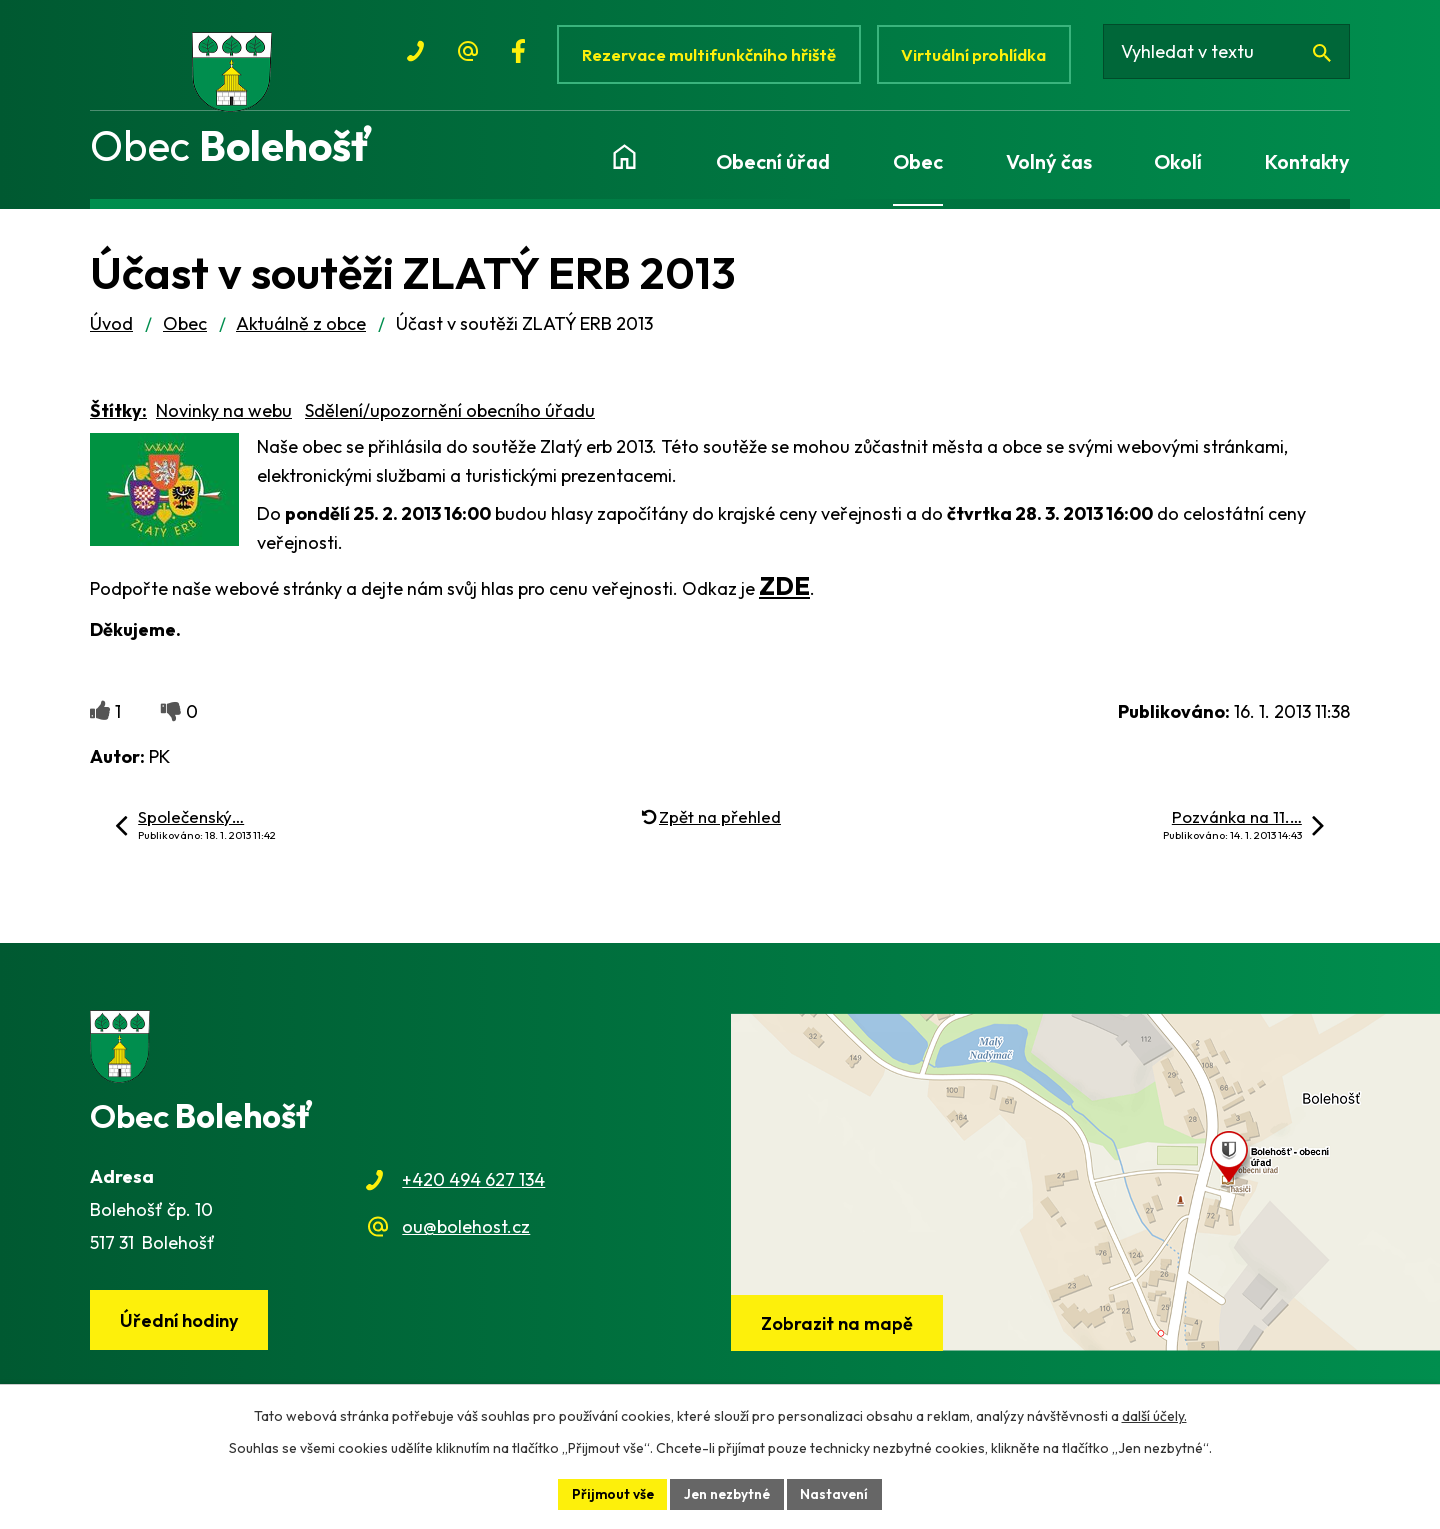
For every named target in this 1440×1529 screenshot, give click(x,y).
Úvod (111, 332)
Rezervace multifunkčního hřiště (709, 54)
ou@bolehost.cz (466, 1235)
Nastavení (838, 1493)
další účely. (1154, 1415)
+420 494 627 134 (473, 1189)
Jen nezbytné (728, 1493)
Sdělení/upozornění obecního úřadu (450, 419)
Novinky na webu (224, 419)
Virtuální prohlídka (978, 54)
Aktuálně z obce (301, 332)
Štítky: (118, 419)
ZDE (784, 595)
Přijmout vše (610, 1493)
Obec (185, 332)
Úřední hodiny (181, 1329)
